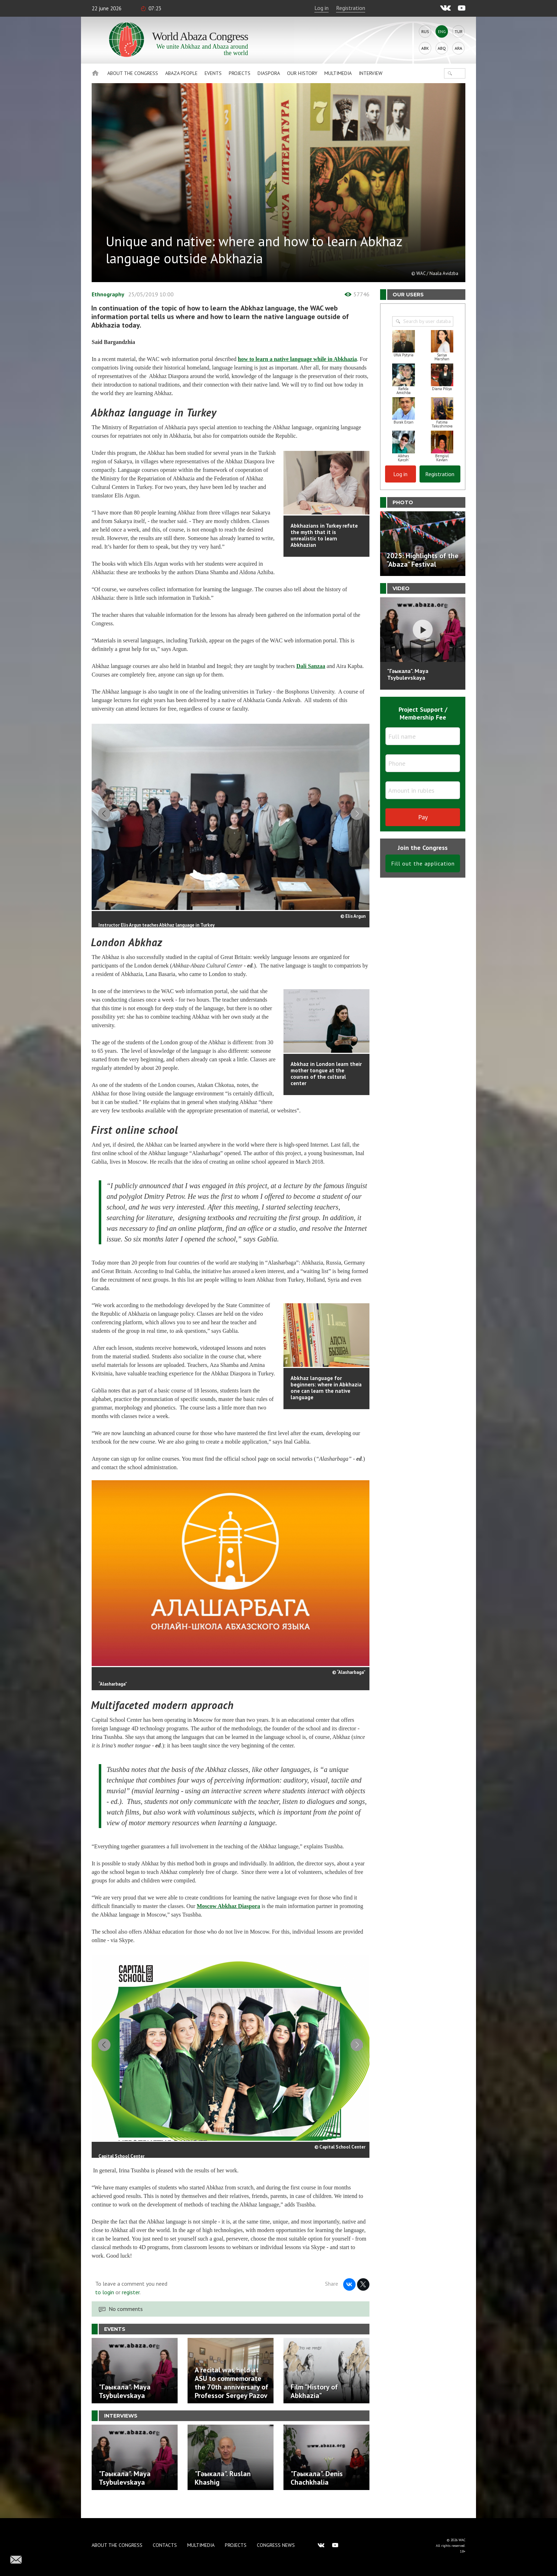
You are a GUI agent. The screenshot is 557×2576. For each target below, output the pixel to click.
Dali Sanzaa (310, 666)
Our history (302, 73)
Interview (371, 73)
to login (104, 2306)
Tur (459, 31)
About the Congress (132, 73)
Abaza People (181, 73)
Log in (321, 7)
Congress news (276, 2545)
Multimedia (338, 73)
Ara (458, 48)
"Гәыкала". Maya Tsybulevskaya (407, 674)
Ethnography (108, 294)
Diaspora (269, 73)
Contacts (165, 2545)
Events (213, 73)
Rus (425, 31)
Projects (239, 73)
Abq (442, 48)
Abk (425, 48)
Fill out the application (423, 863)
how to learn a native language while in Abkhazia (297, 359)
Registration (350, 7)
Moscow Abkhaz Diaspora (228, 1913)
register (131, 2306)
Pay (423, 817)
